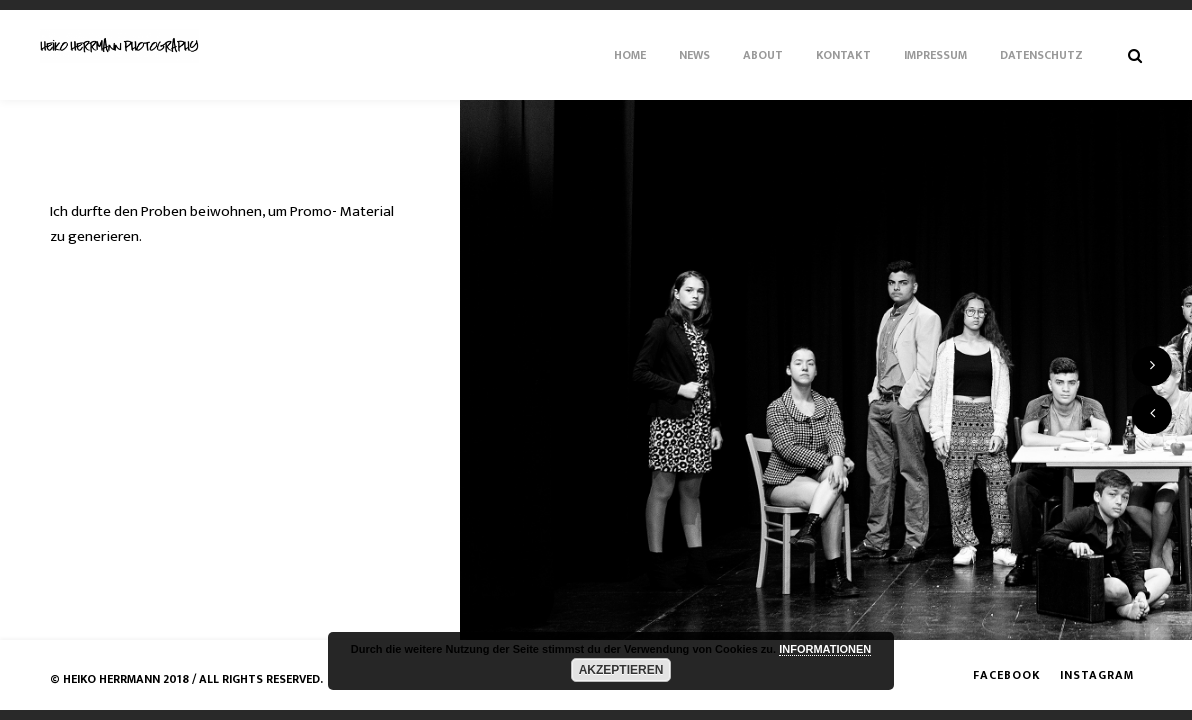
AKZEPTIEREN (621, 670)
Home (630, 55)
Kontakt (843, 55)
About (763, 55)
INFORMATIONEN (825, 649)
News (694, 55)
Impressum (935, 55)
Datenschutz (1041, 55)
